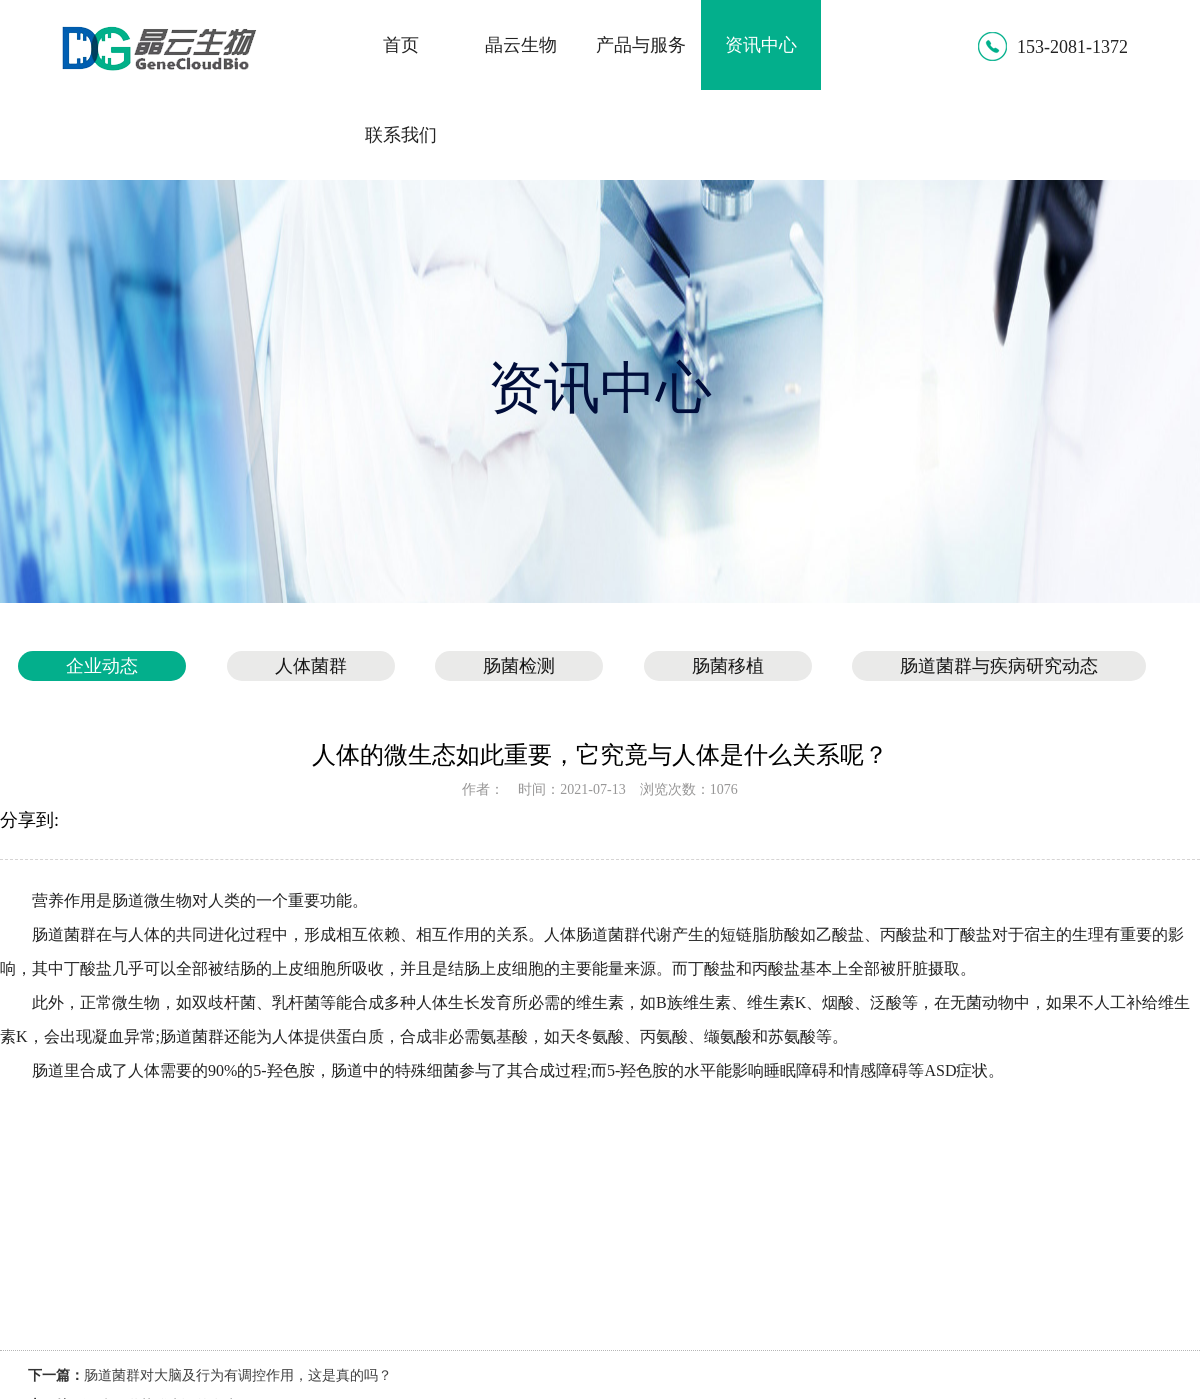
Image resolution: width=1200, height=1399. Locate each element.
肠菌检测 (519, 666)
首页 (401, 45)
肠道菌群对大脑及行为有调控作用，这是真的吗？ (238, 1375)
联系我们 (401, 135)
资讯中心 (761, 45)
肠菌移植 (728, 666)
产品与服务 (641, 45)
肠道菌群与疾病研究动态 (999, 666)
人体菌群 (311, 666)
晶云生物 (521, 45)
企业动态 (102, 666)
